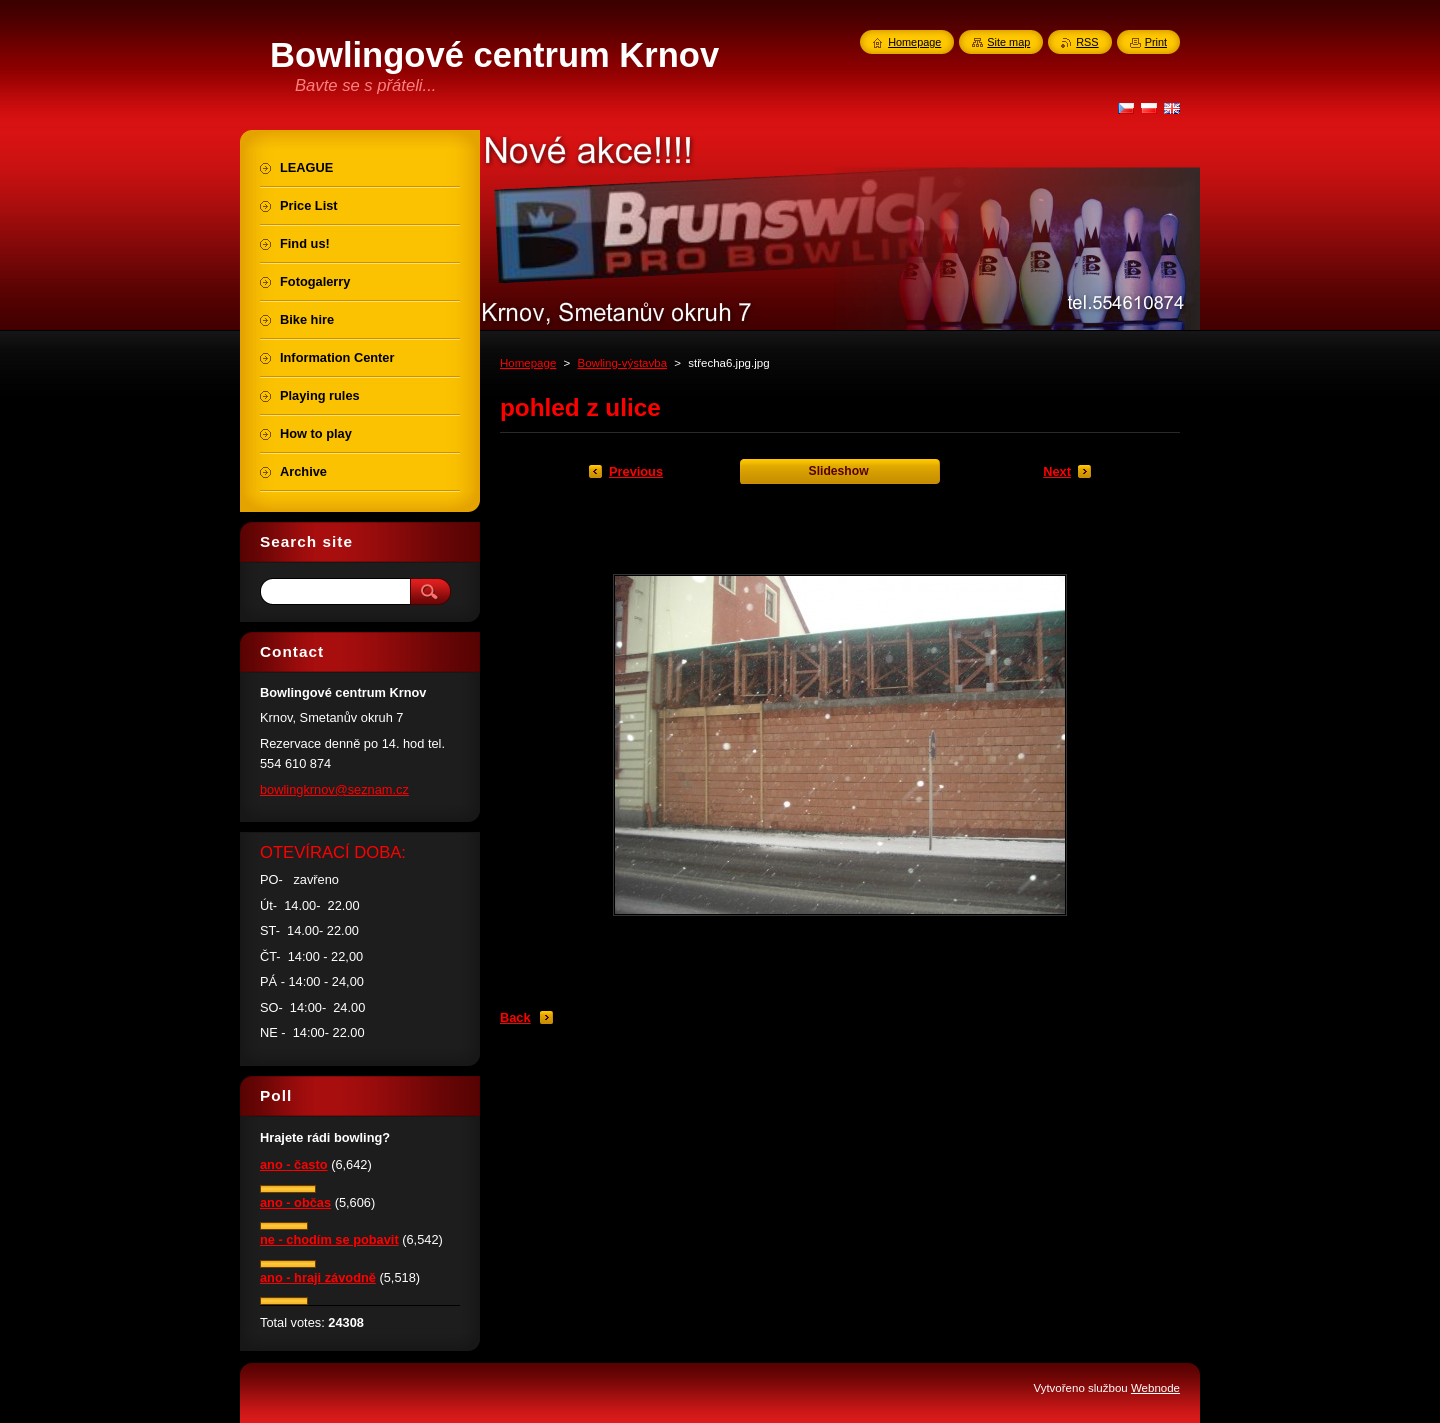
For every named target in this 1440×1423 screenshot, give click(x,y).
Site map (1008, 42)
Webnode (1155, 1388)
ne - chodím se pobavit (329, 1239)
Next (1057, 471)
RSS (1087, 42)
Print (1156, 42)
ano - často (294, 1164)
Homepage (528, 363)
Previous (636, 471)
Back (515, 1017)
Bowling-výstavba (622, 363)
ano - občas (295, 1202)
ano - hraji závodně (318, 1277)
